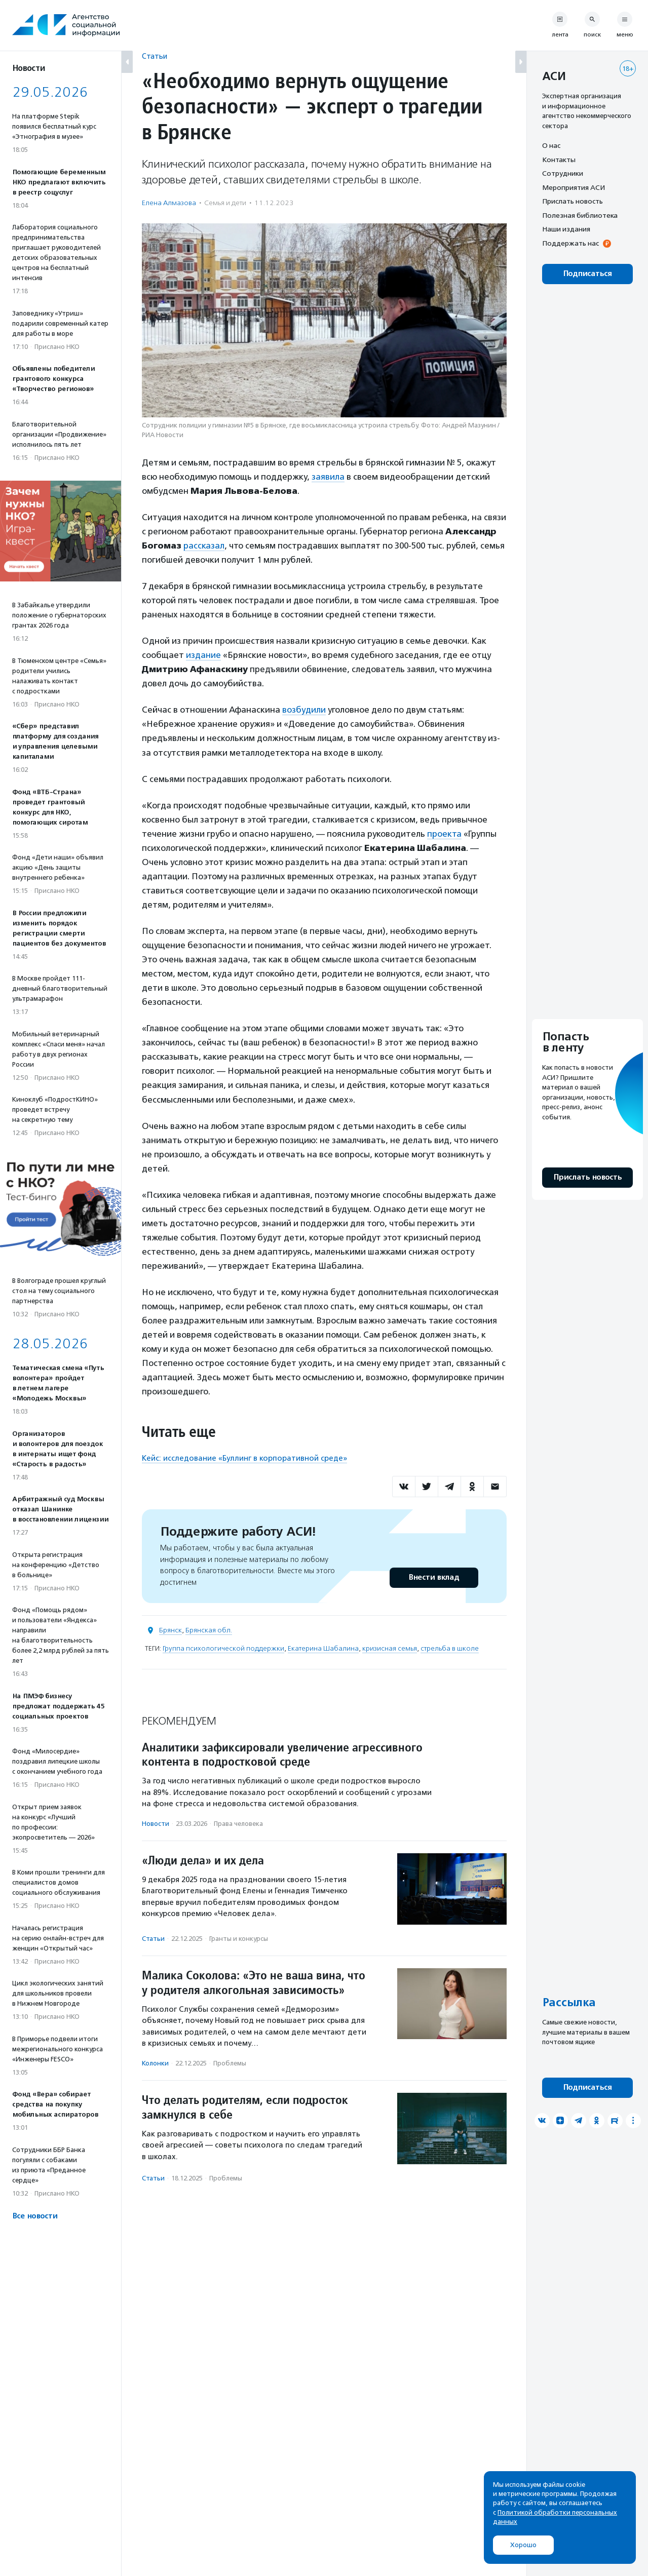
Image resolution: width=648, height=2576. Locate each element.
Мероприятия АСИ (573, 187)
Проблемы (229, 2063)
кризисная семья (389, 1648)
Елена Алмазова (169, 203)
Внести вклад (433, 1577)
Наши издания (566, 229)
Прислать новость (572, 201)
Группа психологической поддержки (223, 1648)
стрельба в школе (450, 1648)
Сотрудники (562, 173)
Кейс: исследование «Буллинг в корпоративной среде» (244, 1458)
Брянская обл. (208, 1630)
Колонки (155, 2063)
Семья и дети (225, 203)
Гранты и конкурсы (238, 1938)
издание (203, 655)
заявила (328, 477)
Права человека (238, 1823)
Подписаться (587, 274)
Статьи (154, 56)
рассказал (203, 545)
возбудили (304, 710)
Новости (155, 1823)
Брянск (170, 1630)
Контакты (559, 159)
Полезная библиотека (580, 215)
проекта (444, 834)
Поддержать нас (570, 243)
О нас (551, 145)
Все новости (34, 2216)
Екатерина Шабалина (323, 1648)
